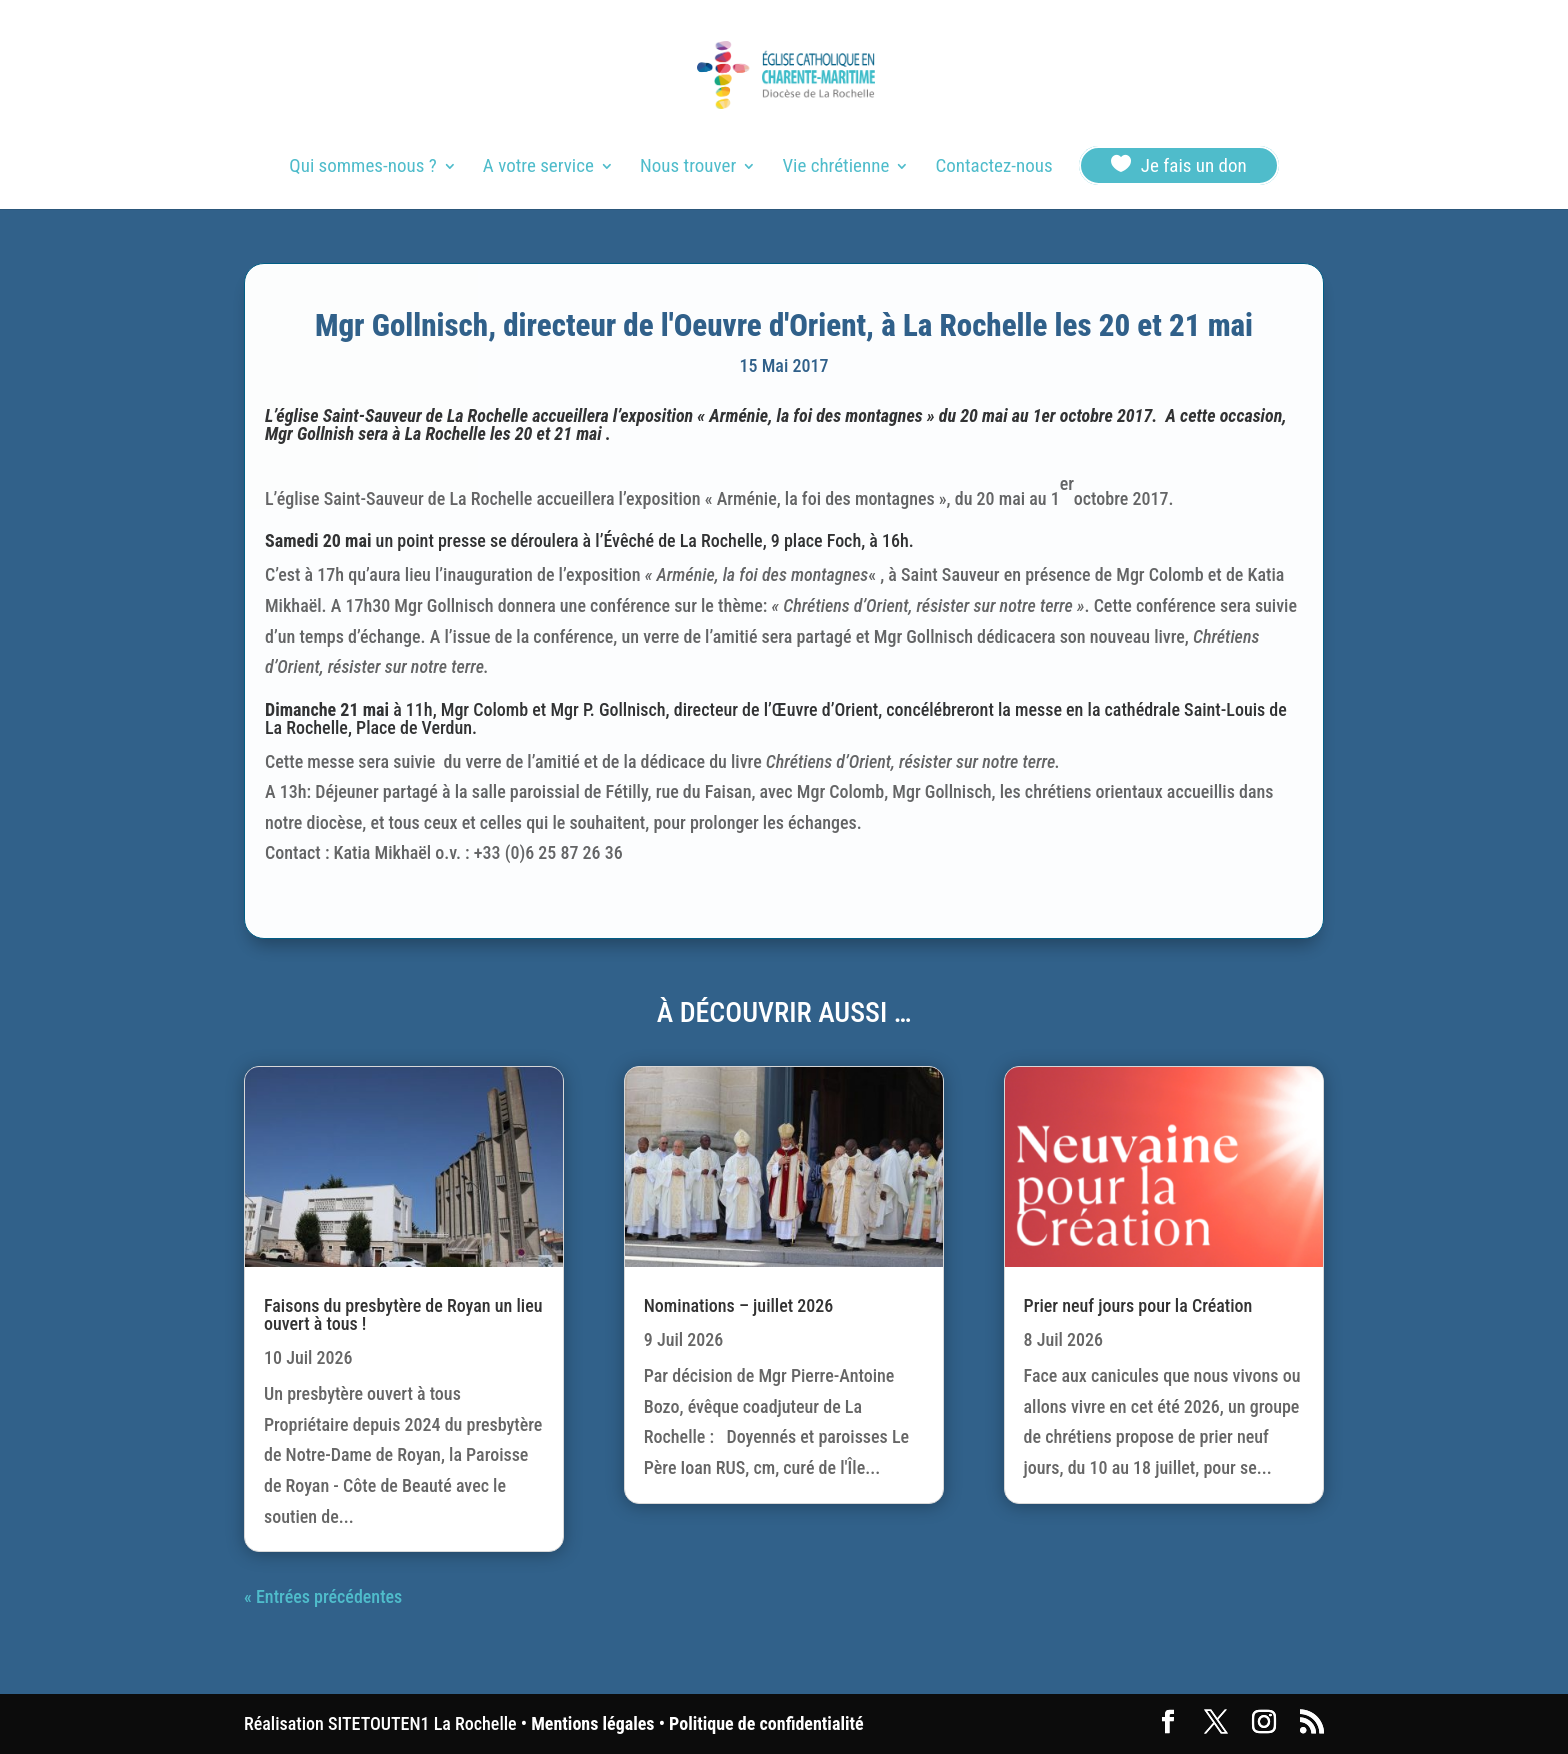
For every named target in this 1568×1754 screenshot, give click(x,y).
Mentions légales (592, 1723)
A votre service (538, 168)
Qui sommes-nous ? (362, 168)
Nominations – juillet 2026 (739, 1305)
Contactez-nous (993, 168)
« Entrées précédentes (323, 1596)
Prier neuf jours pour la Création (1138, 1305)
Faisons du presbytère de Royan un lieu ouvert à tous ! (403, 1314)
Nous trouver (688, 168)
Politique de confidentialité (766, 1723)
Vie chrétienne (835, 168)
